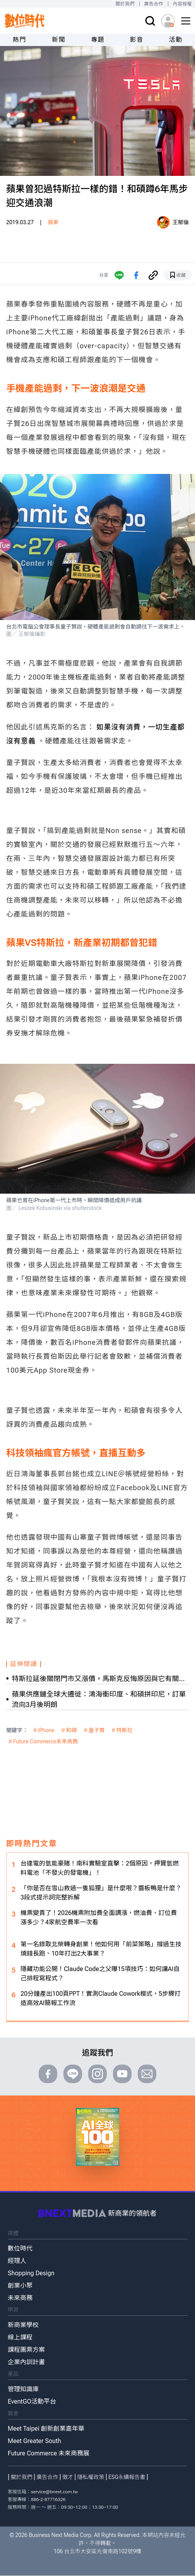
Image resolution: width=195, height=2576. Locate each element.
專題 (97, 39)
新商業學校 (23, 2325)
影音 (137, 39)
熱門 (19, 39)
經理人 (17, 2260)
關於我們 (124, 4)
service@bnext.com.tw (54, 2491)
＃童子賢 (94, 1730)
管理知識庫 (23, 2389)
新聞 (58, 39)
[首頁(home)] (24, 21)
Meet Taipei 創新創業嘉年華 (46, 2428)
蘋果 (53, 222)
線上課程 (20, 2337)
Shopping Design (31, 2273)
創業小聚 (20, 2285)
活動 (175, 39)
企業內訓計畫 (26, 2362)
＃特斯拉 (122, 1730)
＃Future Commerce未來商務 (43, 1741)
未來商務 (20, 2298)
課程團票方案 (26, 2349)
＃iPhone (43, 1730)
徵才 (67, 2477)
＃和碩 (69, 1730)
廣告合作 (153, 4)
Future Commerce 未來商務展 (48, 2453)
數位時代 (20, 2248)
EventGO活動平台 (32, 2401)
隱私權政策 (90, 2477)
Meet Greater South (34, 2441)
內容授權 (182, 4)
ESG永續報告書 (126, 2477)
